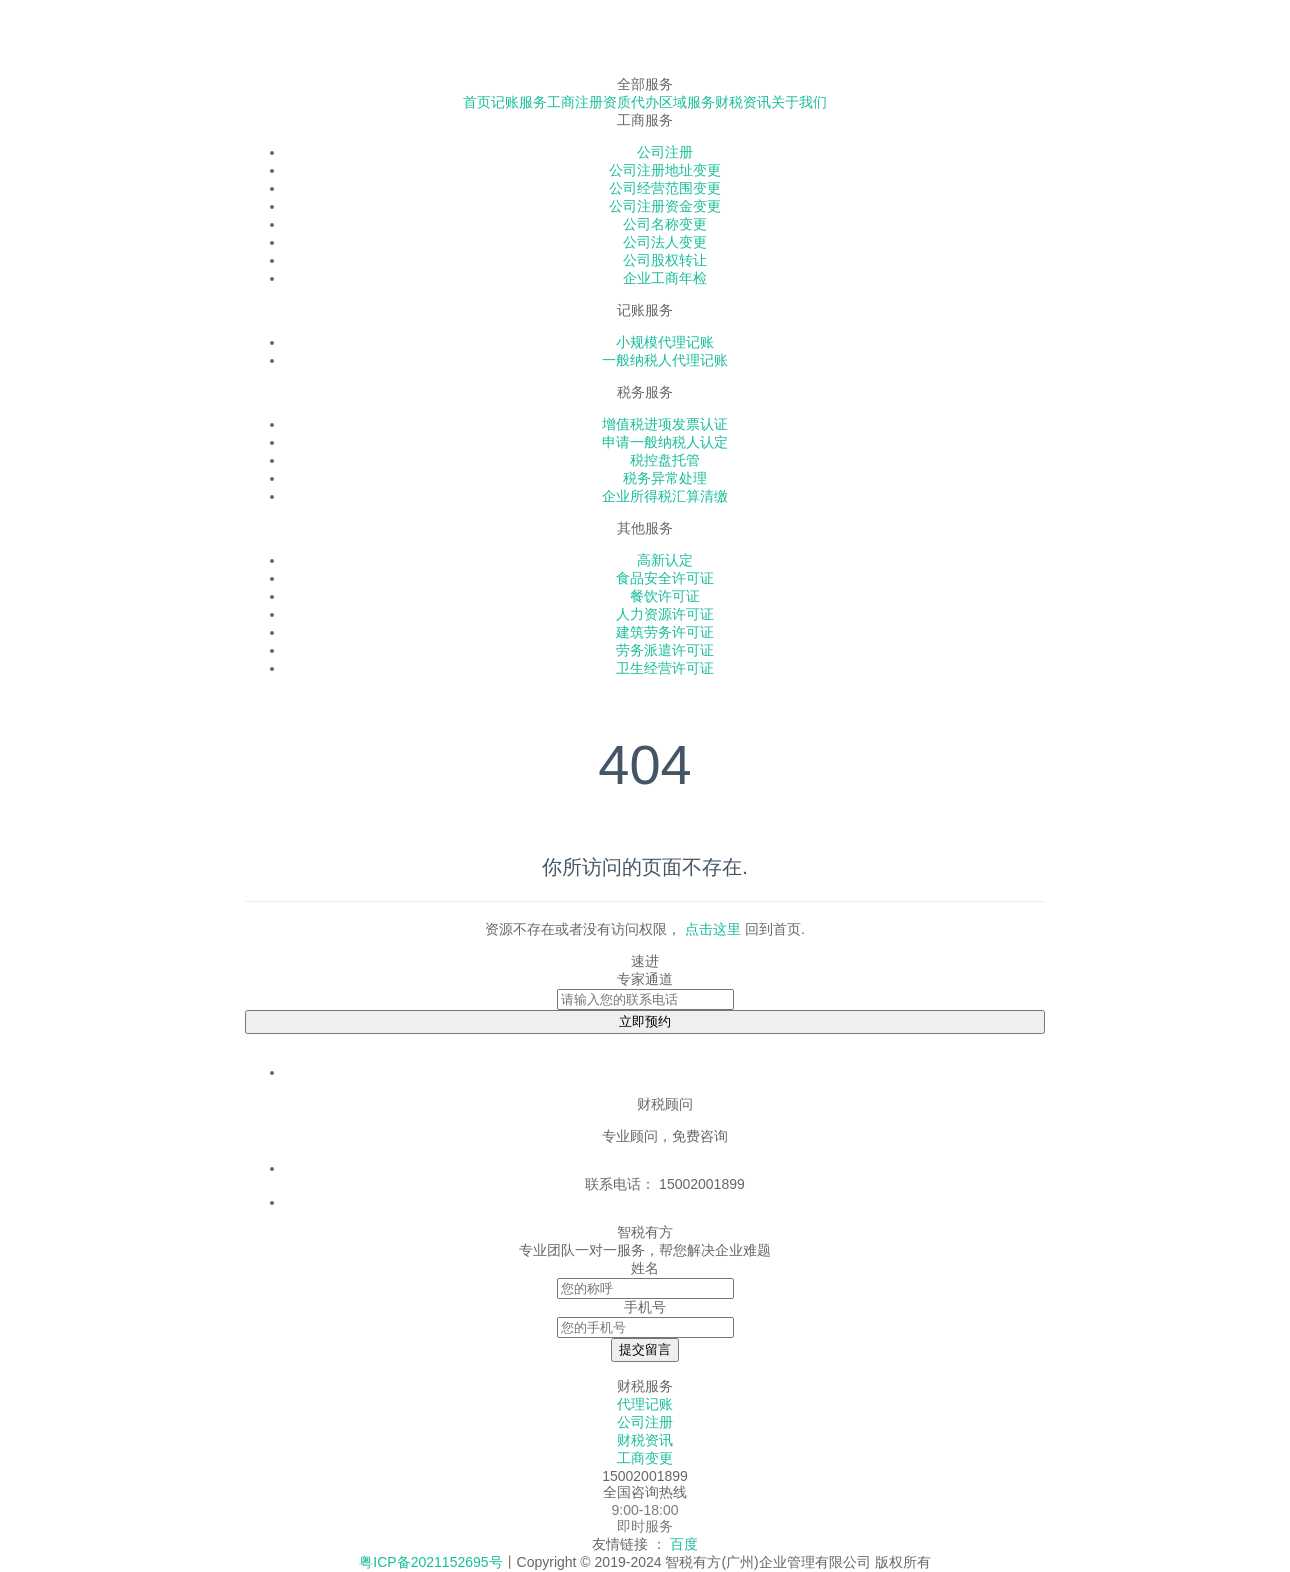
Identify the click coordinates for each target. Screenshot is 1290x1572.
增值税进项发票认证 (665, 424)
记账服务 (519, 102)
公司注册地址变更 (665, 170)
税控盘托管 (665, 460)
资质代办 (631, 102)
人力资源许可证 (665, 614)
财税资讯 (743, 102)
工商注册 (575, 102)
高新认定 (665, 560)
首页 (477, 102)
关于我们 (799, 102)
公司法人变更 (665, 242)
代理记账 (645, 1404)
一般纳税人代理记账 (665, 360)
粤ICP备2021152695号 (430, 1562)
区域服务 (687, 102)
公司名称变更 (665, 224)
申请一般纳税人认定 (665, 442)
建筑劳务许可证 (665, 632)
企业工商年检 (665, 278)
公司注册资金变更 (665, 206)
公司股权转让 (665, 260)
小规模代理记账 (665, 342)
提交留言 (645, 1349)
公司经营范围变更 (665, 188)
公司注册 (665, 152)
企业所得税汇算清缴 (665, 496)
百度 (684, 1544)
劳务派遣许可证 (665, 650)
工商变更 (645, 1458)
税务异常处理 (665, 478)
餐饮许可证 (665, 596)
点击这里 (713, 929)
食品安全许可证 (665, 578)
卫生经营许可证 (665, 668)
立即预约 (645, 1021)
